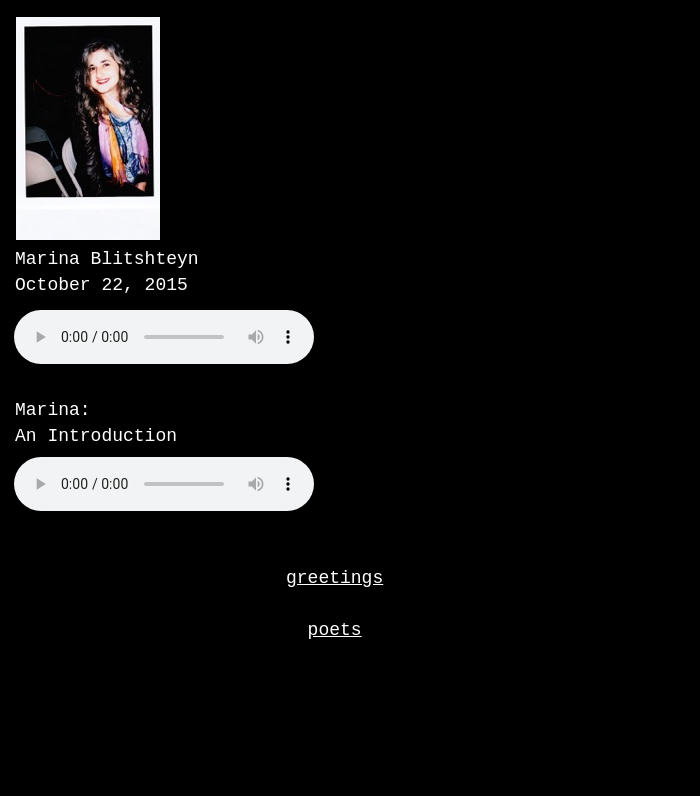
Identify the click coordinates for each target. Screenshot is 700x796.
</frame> (214, 360)
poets (335, 630)
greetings (334, 578)
